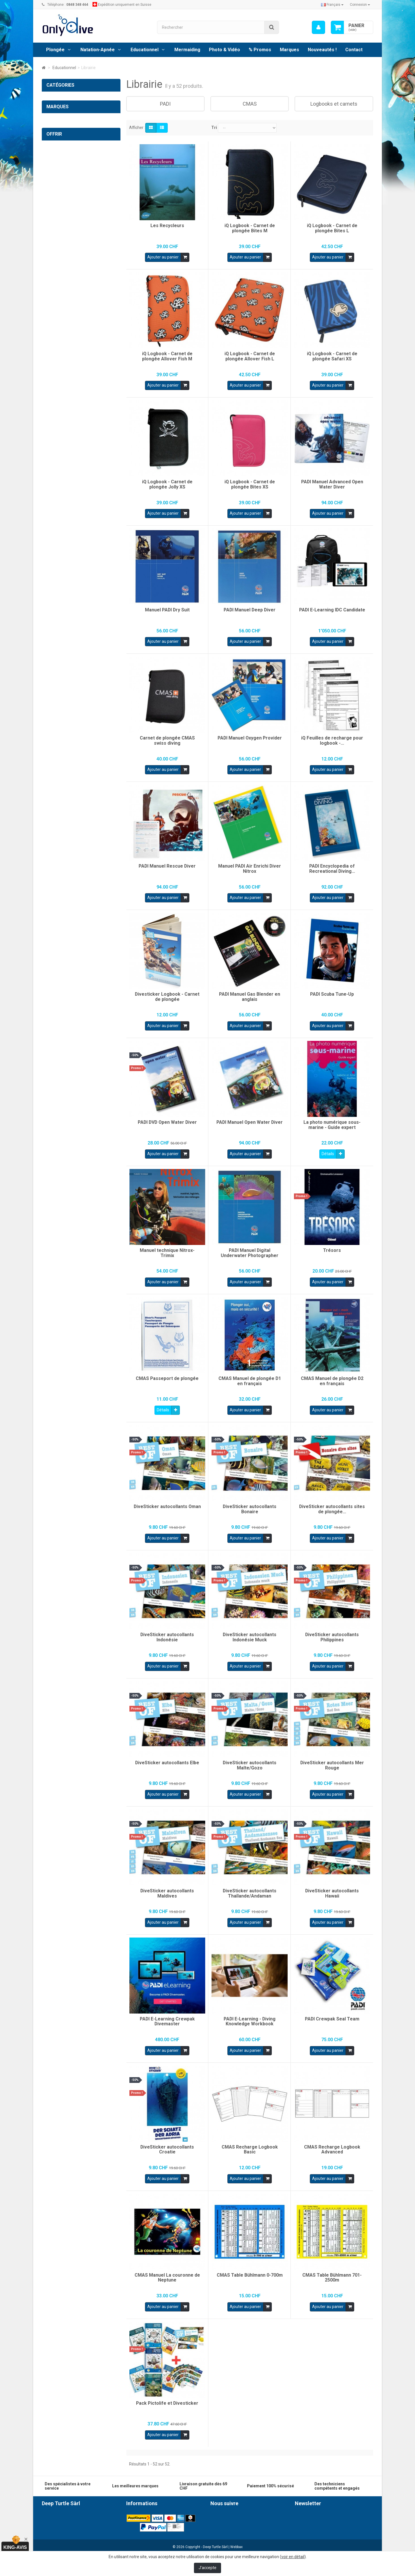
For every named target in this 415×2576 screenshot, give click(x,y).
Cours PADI (60, 203)
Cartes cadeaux (71, 331)
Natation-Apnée (97, 49)
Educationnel (145, 49)
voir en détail (292, 2556)
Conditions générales (145, 2515)
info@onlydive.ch (78, 2547)
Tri (214, 127)
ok (367, 2540)
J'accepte (207, 2567)
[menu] (318, 27)
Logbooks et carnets (69, 168)
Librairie (58, 132)
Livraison (134, 2521)
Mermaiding (187, 49)
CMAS (56, 156)
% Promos (260, 49)
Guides (56, 180)
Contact (354, 49)
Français (332, 5)
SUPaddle (55, 239)
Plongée (55, 49)
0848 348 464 (83, 2537)
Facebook (226, 2515)
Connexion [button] (360, 5)
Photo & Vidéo (224, 49)
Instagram (227, 2525)
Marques (289, 49)
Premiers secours (66, 191)
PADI (55, 144)
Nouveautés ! (322, 49)
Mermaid (54, 250)
